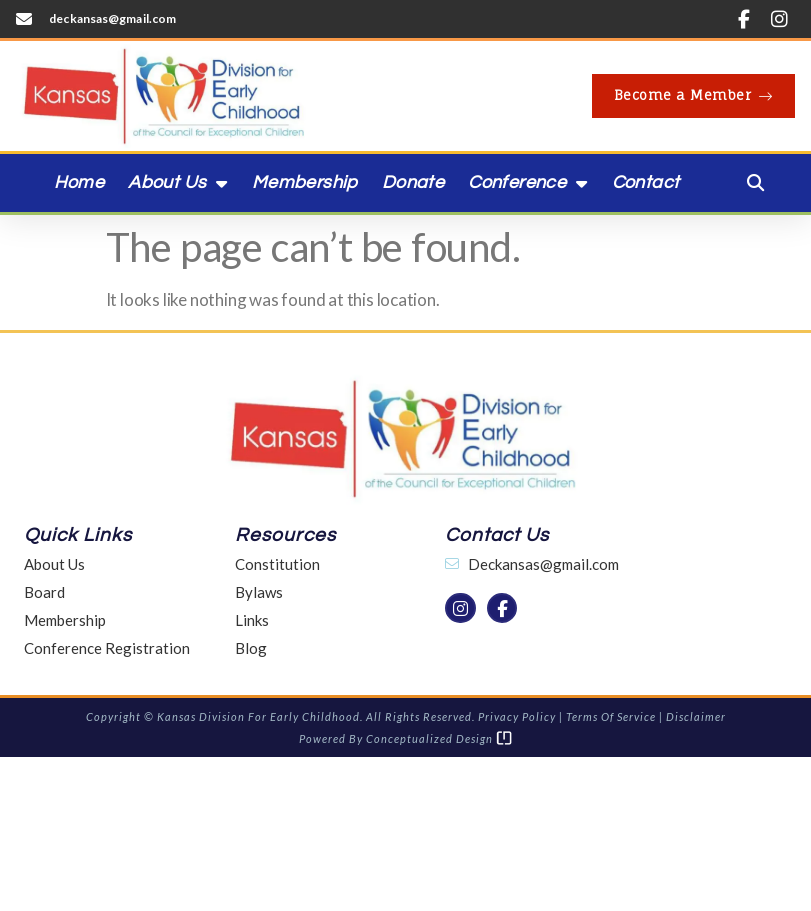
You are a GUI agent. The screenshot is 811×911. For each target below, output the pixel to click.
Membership (305, 182)
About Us (178, 183)
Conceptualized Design (439, 738)
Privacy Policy (517, 716)
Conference (527, 183)
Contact (646, 182)
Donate (413, 182)
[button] (756, 183)
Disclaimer (696, 716)
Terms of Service (611, 716)
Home (79, 182)
